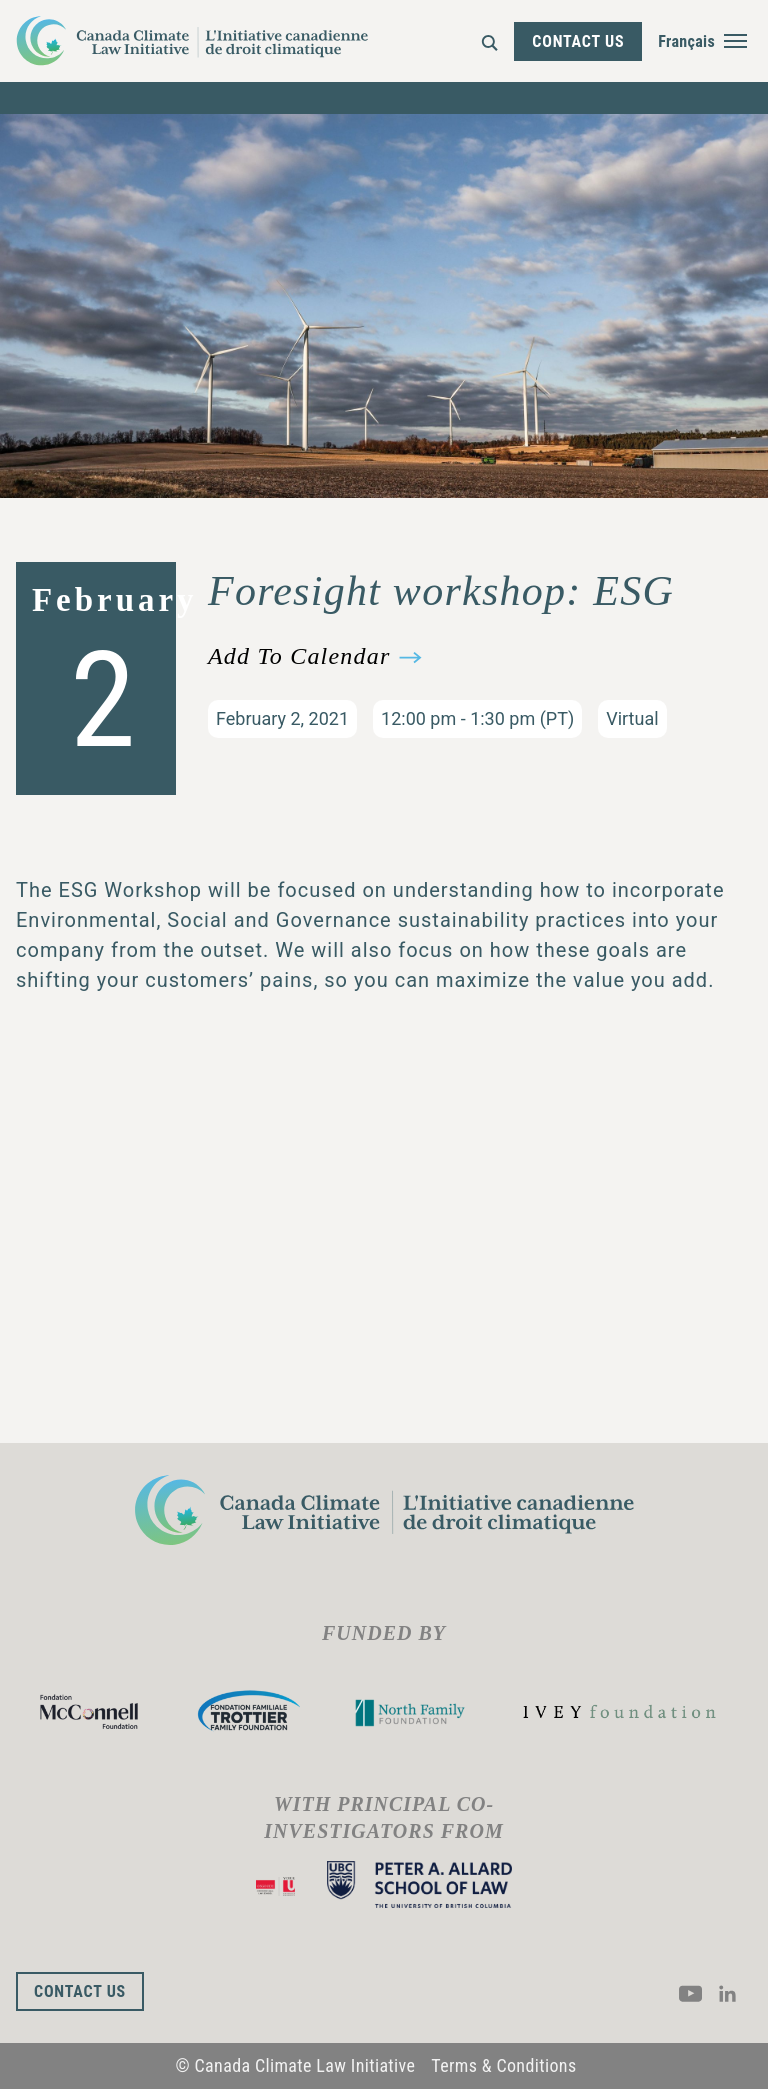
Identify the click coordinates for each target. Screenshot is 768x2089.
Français (686, 41)
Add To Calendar (299, 656)
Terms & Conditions (503, 2065)
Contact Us (578, 41)
